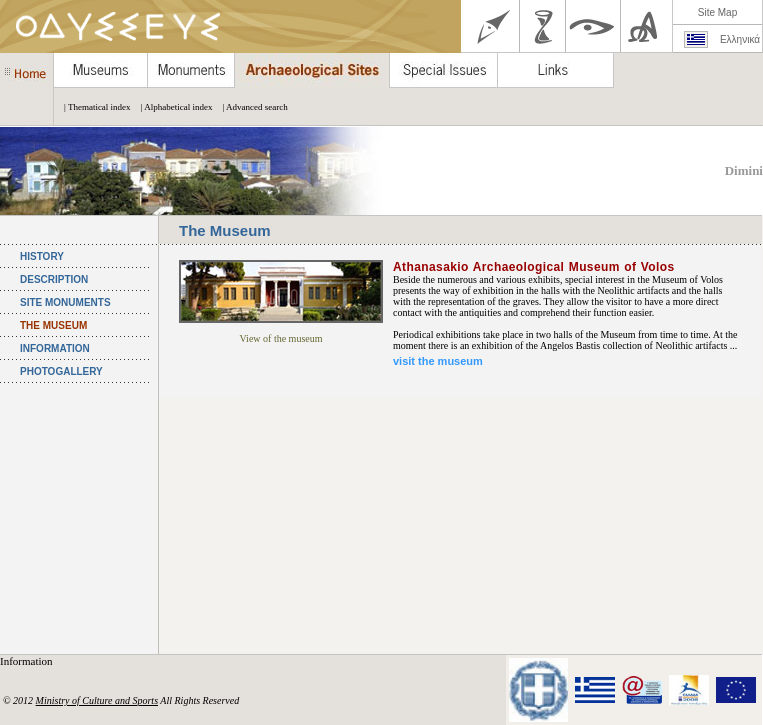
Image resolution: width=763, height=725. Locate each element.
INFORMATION (55, 348)
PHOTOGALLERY (61, 371)
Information (27, 661)
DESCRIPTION (54, 279)
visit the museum (438, 361)
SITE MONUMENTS (65, 302)
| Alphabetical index (172, 107)
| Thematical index (92, 107)
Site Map (717, 12)
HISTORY (42, 256)
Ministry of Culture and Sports (97, 700)
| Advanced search (249, 107)
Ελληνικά (740, 39)
